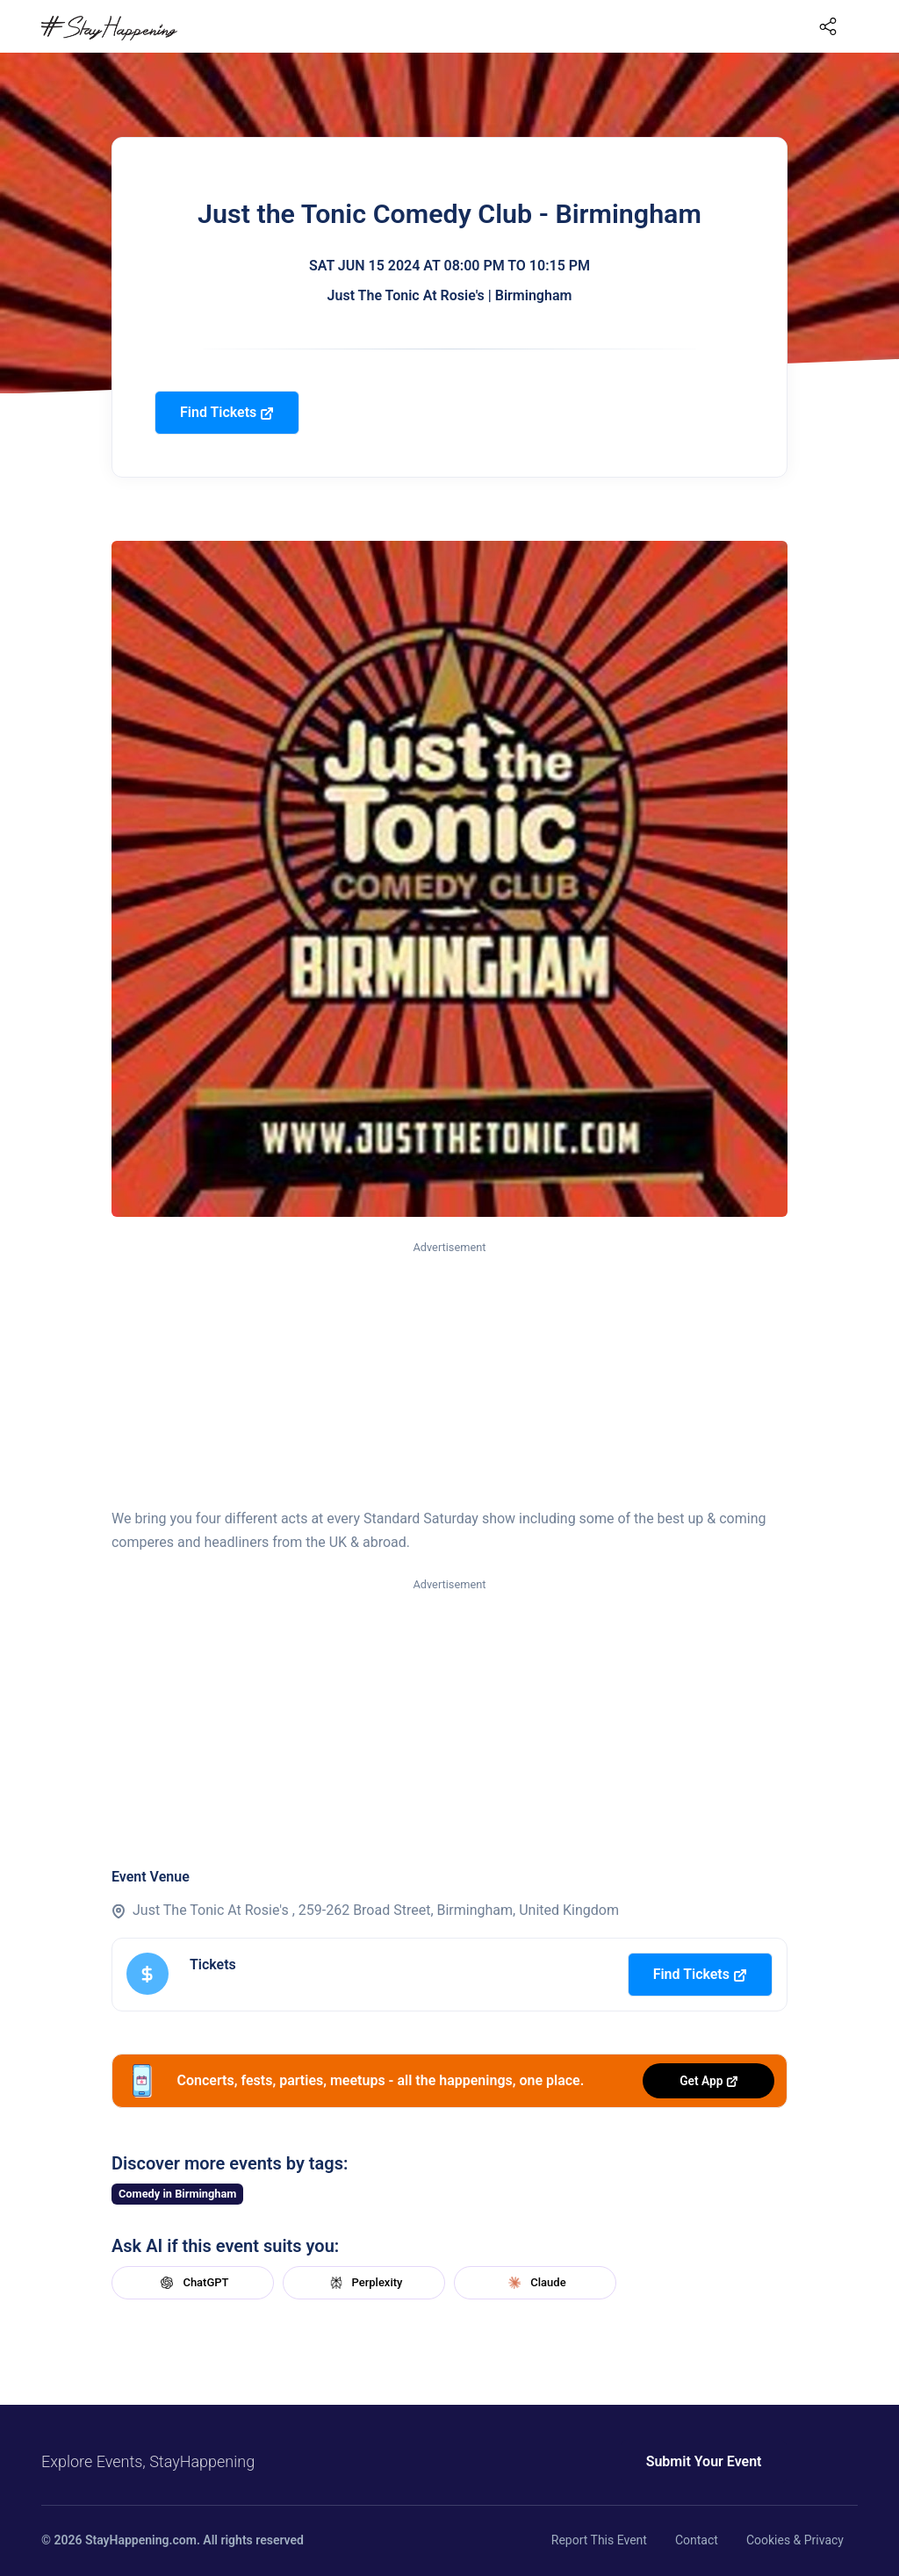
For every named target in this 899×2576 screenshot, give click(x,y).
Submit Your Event (676, 2461)
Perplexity (364, 2282)
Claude (534, 2282)
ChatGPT (192, 2282)
